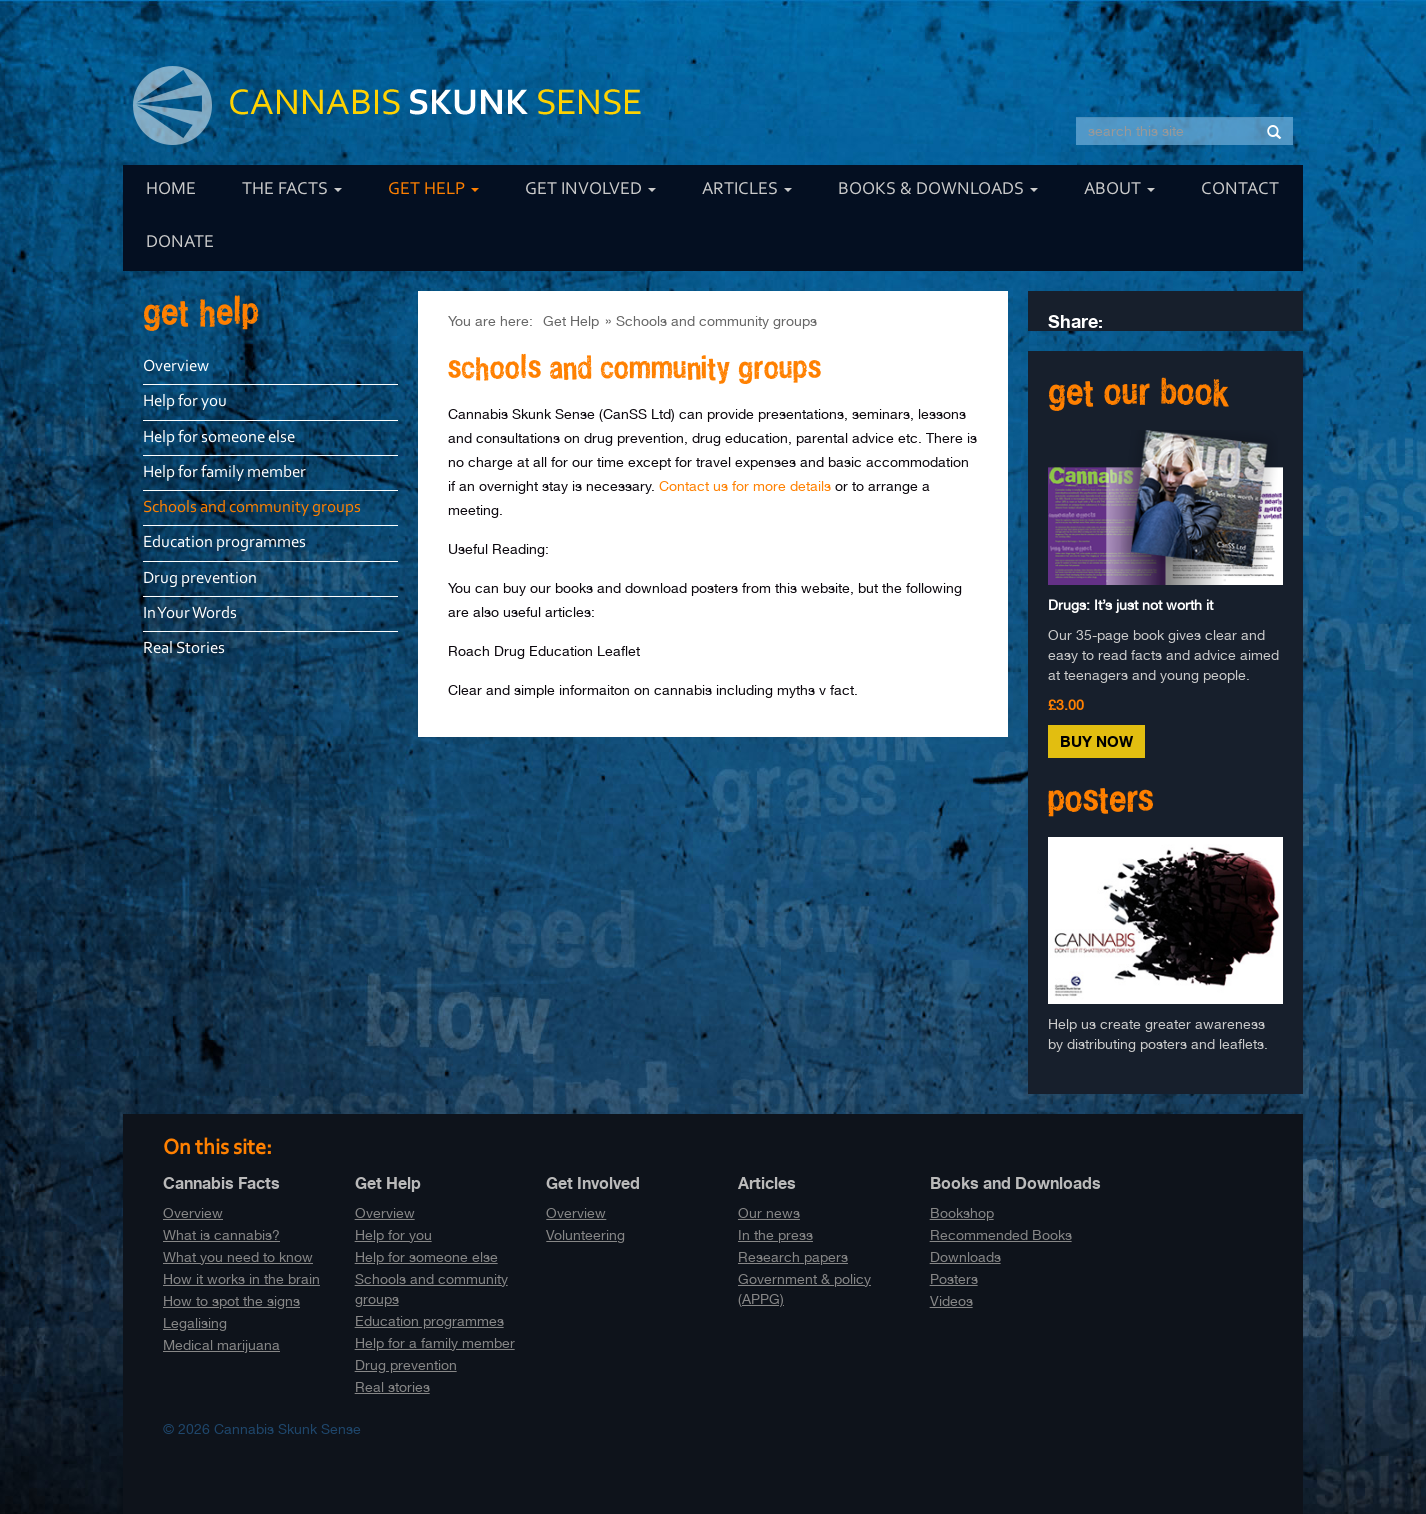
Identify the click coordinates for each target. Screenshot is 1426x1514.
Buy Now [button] (1096, 741)
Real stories (392, 1387)
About (1119, 190)
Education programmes (224, 542)
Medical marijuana (221, 1345)
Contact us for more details (745, 486)
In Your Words (190, 613)
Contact (1240, 190)
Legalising (195, 1323)
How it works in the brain (241, 1279)
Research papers (793, 1257)
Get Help (433, 190)
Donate (180, 243)
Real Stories (184, 648)
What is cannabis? (221, 1235)
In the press (775, 1235)
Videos (951, 1301)
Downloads (965, 1257)
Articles (747, 190)
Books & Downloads (938, 190)
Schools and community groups (716, 321)
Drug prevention (200, 578)
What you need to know (238, 1257)
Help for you (185, 401)
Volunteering (585, 1235)
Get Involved (590, 190)
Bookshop (962, 1213)
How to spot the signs (231, 1301)
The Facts (292, 190)
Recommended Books (1001, 1235)
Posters (954, 1279)
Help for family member (224, 472)
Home (171, 190)
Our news (769, 1213)
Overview (176, 366)
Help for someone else (219, 437)
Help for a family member (435, 1343)
